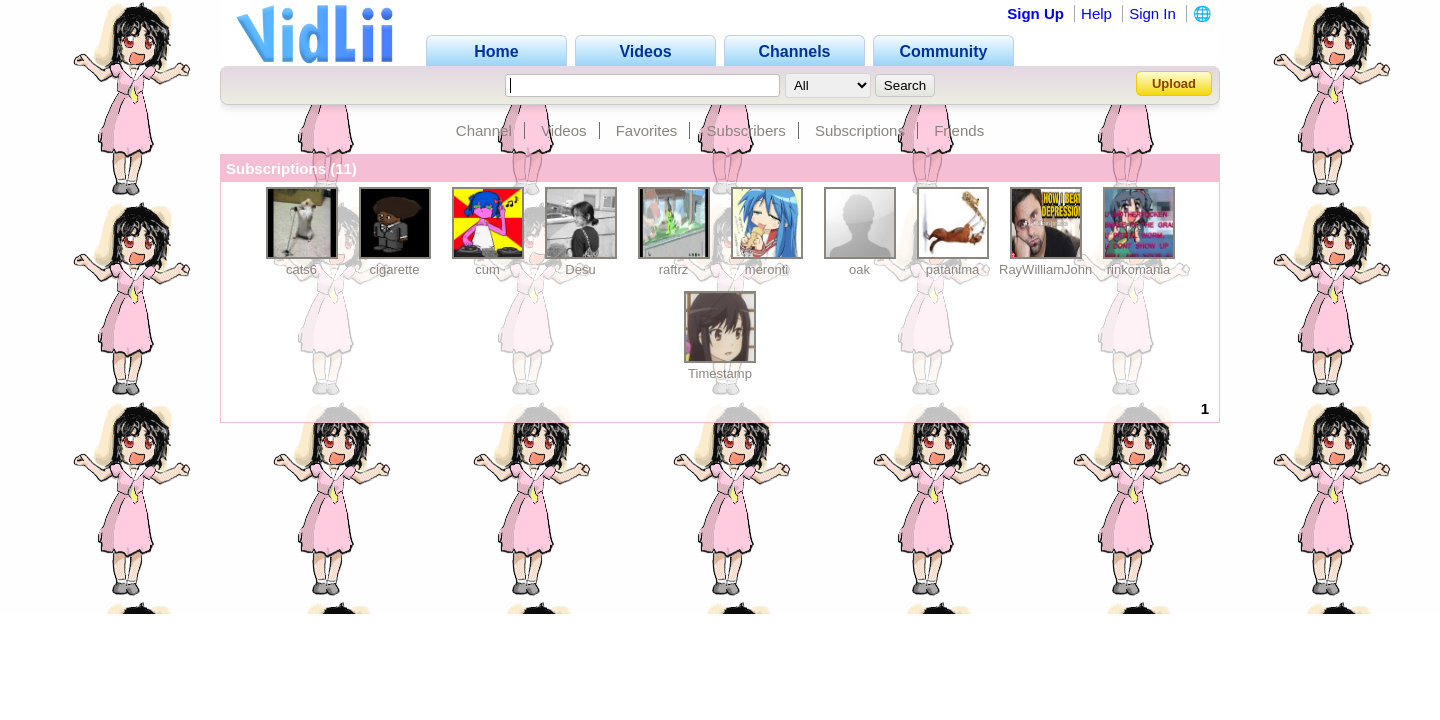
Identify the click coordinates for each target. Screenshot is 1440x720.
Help (1096, 13)
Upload (1174, 83)
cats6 (301, 269)
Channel (484, 130)
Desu (580, 269)
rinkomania (1139, 269)
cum (487, 269)
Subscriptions (860, 130)
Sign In (1152, 13)
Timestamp (720, 373)
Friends (959, 130)
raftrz (674, 269)
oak (859, 269)
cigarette (395, 269)
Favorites (647, 130)
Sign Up (1035, 13)
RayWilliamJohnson (1056, 269)
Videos (564, 130)
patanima (952, 269)
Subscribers (746, 130)
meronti (766, 269)
